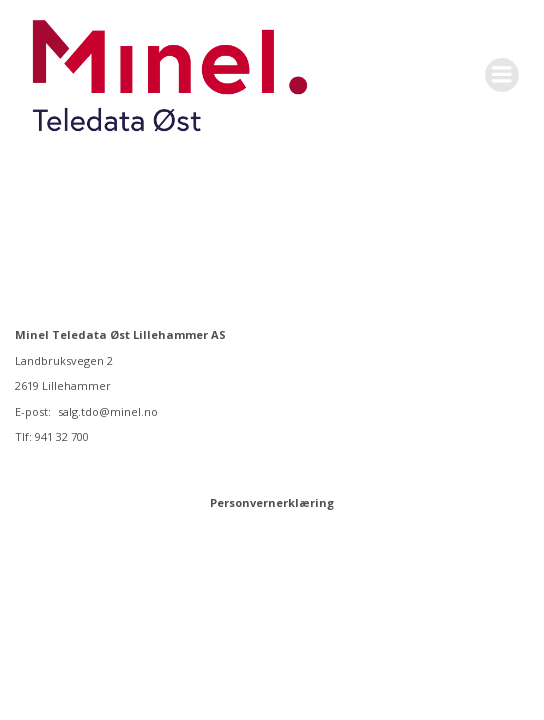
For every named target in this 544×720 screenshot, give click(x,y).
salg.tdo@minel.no (108, 411)
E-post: (34, 411)
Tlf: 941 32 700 (52, 436)
